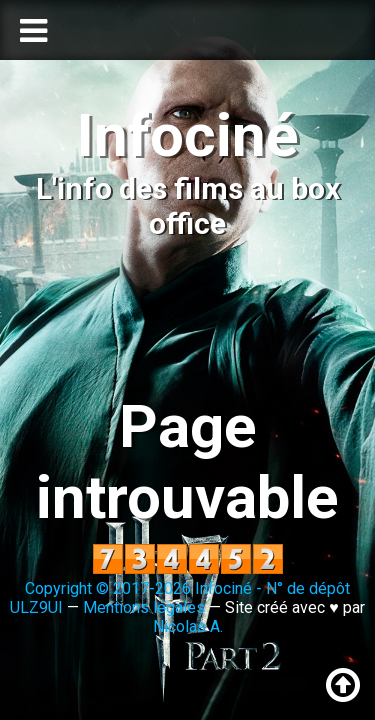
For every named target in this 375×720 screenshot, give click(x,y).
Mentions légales (144, 607)
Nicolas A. (188, 626)
